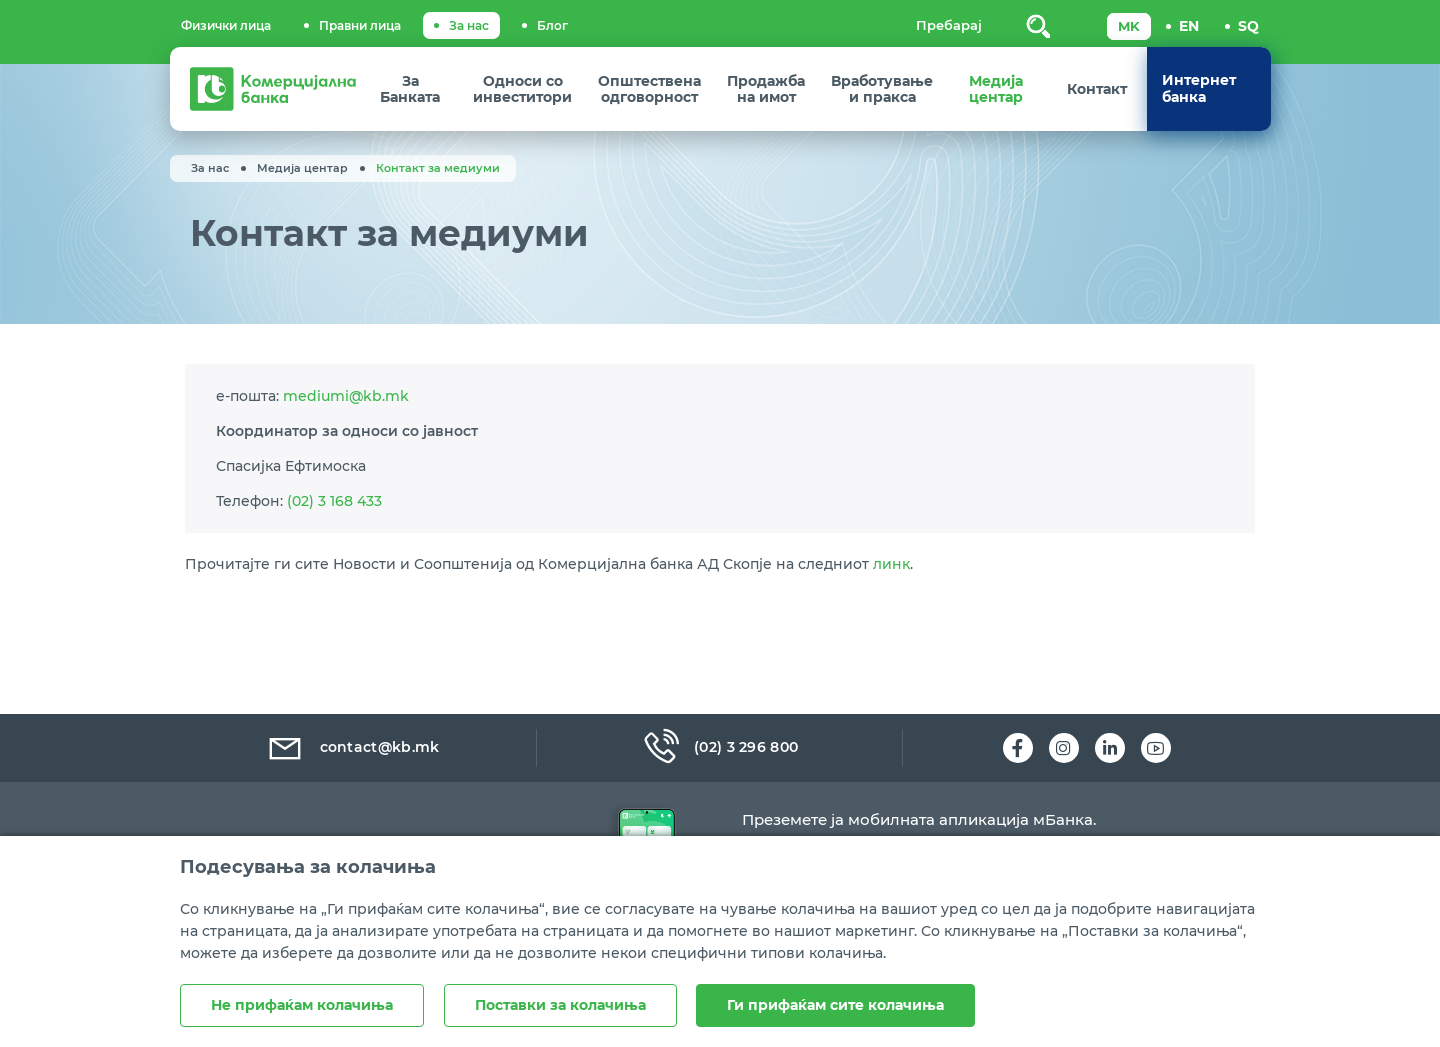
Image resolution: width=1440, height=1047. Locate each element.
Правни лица (360, 25)
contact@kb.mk (352, 748)
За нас (469, 25)
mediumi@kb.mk (346, 409)
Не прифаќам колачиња (302, 1005)
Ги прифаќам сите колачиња (836, 1005)
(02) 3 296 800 (720, 748)
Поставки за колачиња (560, 1005)
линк (891, 616)
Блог (552, 25)
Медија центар (302, 168)
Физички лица (226, 25)
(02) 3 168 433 (334, 527)
